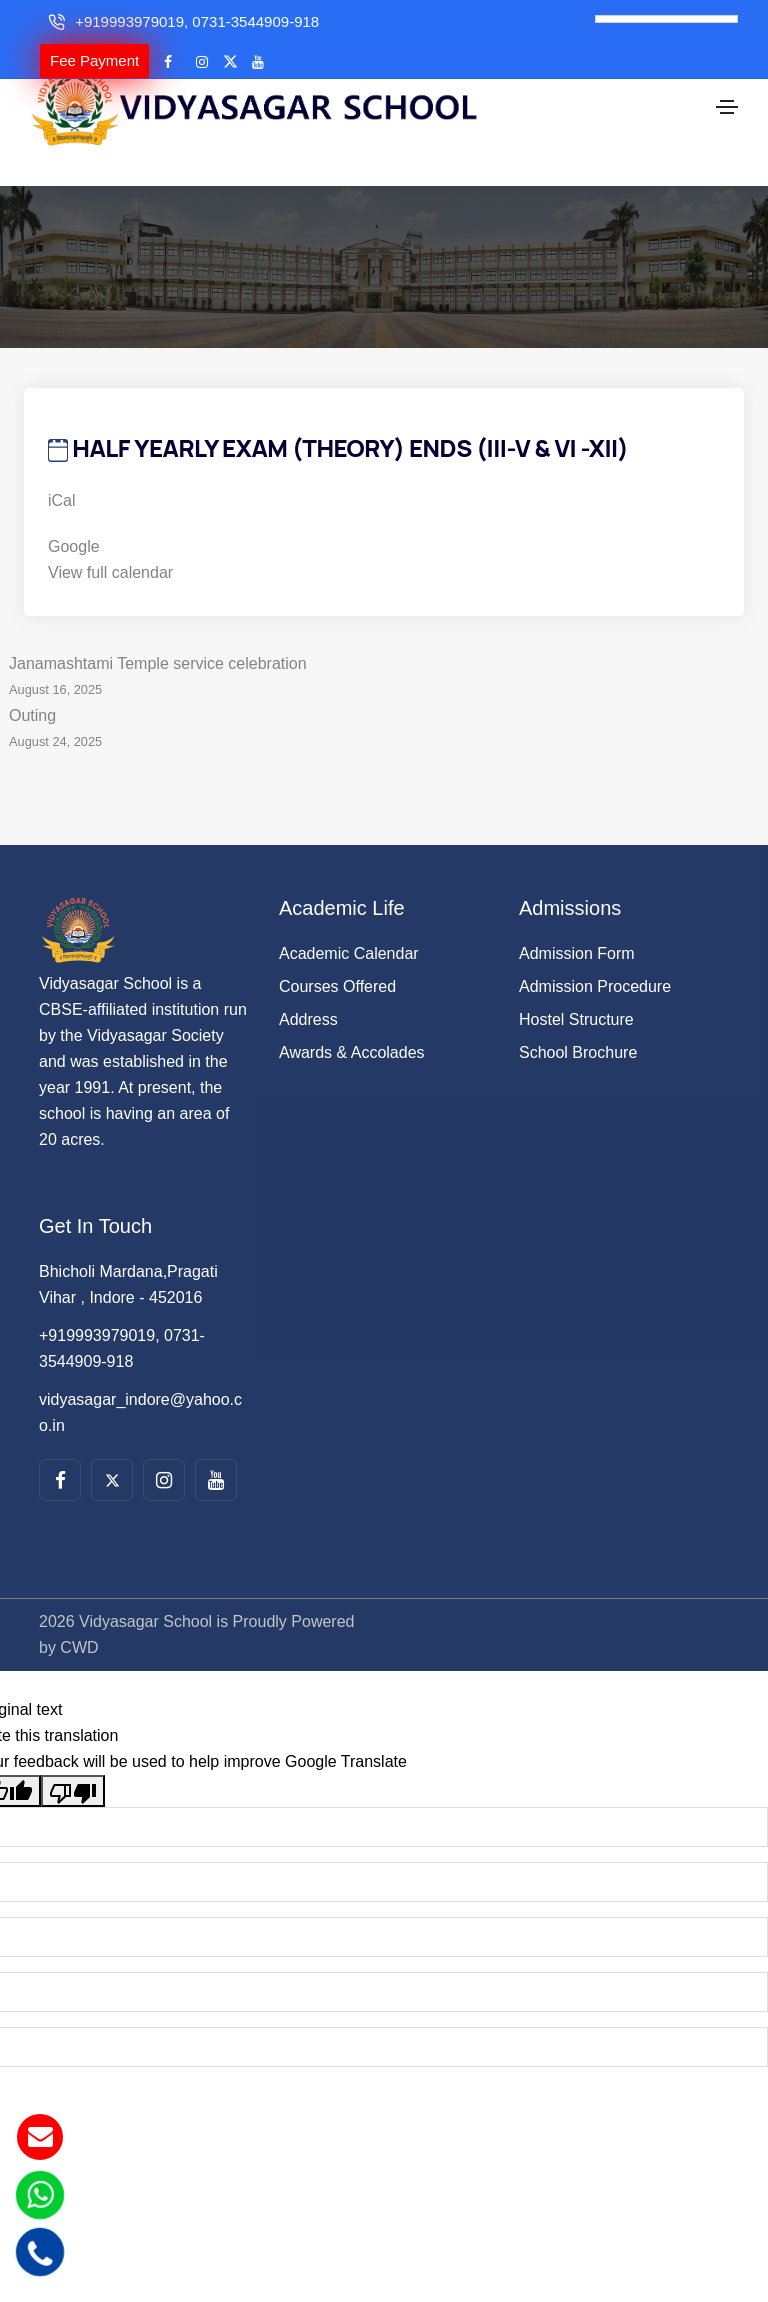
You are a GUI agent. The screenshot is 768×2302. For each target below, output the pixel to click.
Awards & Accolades (352, 1018)
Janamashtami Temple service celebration (384, 645)
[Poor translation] (73, 1757)
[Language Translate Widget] (666, 19)
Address (308, 985)
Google (74, 512)
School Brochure (578, 1018)
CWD (79, 1613)
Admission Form (577, 919)
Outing (384, 697)
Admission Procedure (595, 952)
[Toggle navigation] (727, 100)
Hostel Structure (576, 985)
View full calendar (110, 538)
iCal (62, 466)
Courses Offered (337, 952)
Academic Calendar (349, 919)
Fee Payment (94, 60)
